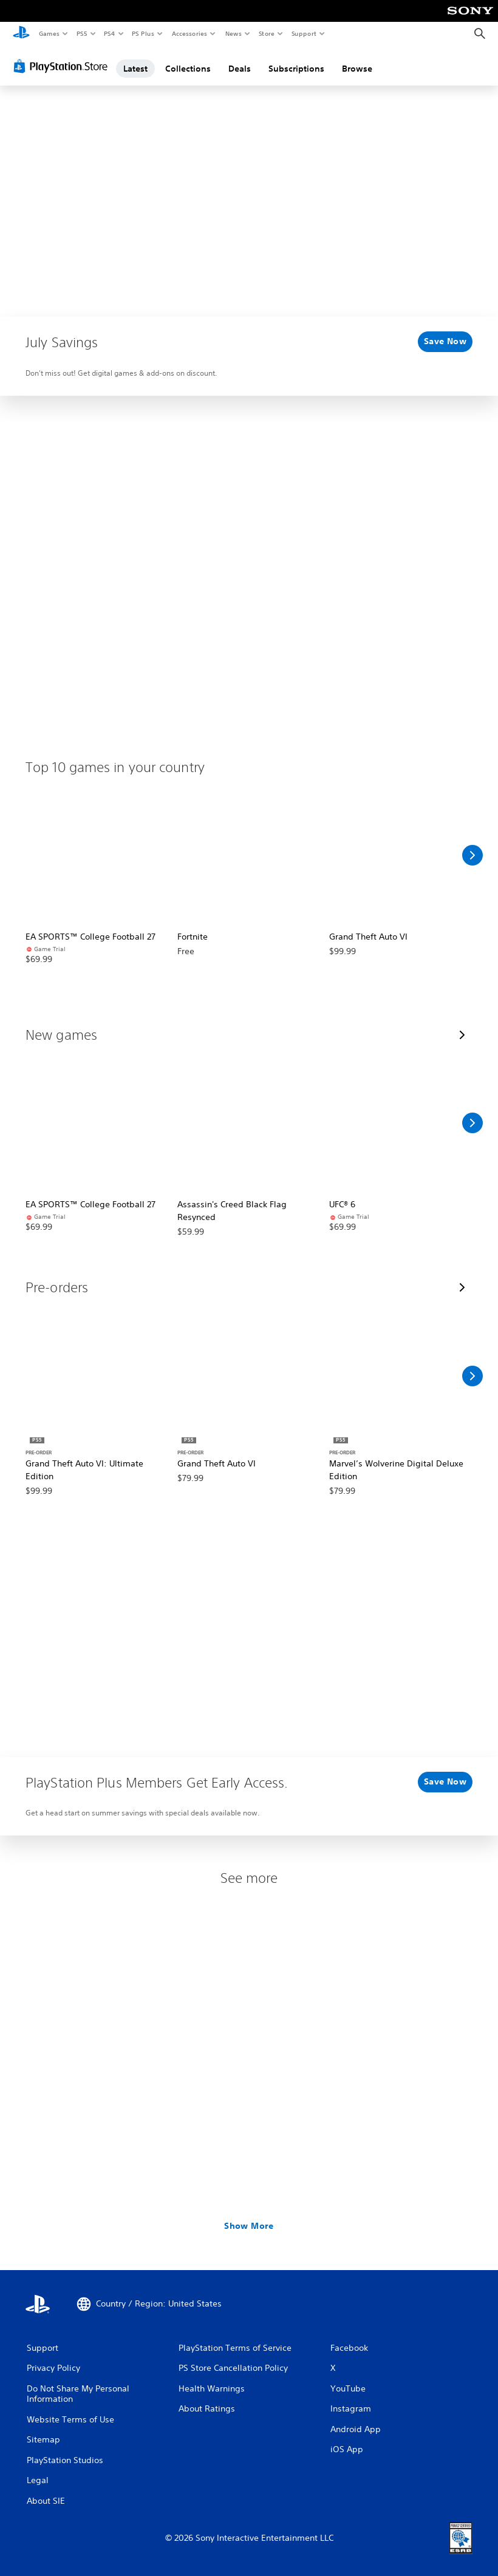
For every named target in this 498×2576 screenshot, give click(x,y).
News (233, 33)
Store (266, 33)
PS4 (109, 33)
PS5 (81, 33)
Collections (188, 68)
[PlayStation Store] (63, 66)
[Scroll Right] (472, 855)
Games (48, 33)
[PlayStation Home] (21, 34)
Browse (357, 68)
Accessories (188, 33)
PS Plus (143, 33)
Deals (239, 68)
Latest (135, 68)
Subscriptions (296, 68)
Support (303, 33)
